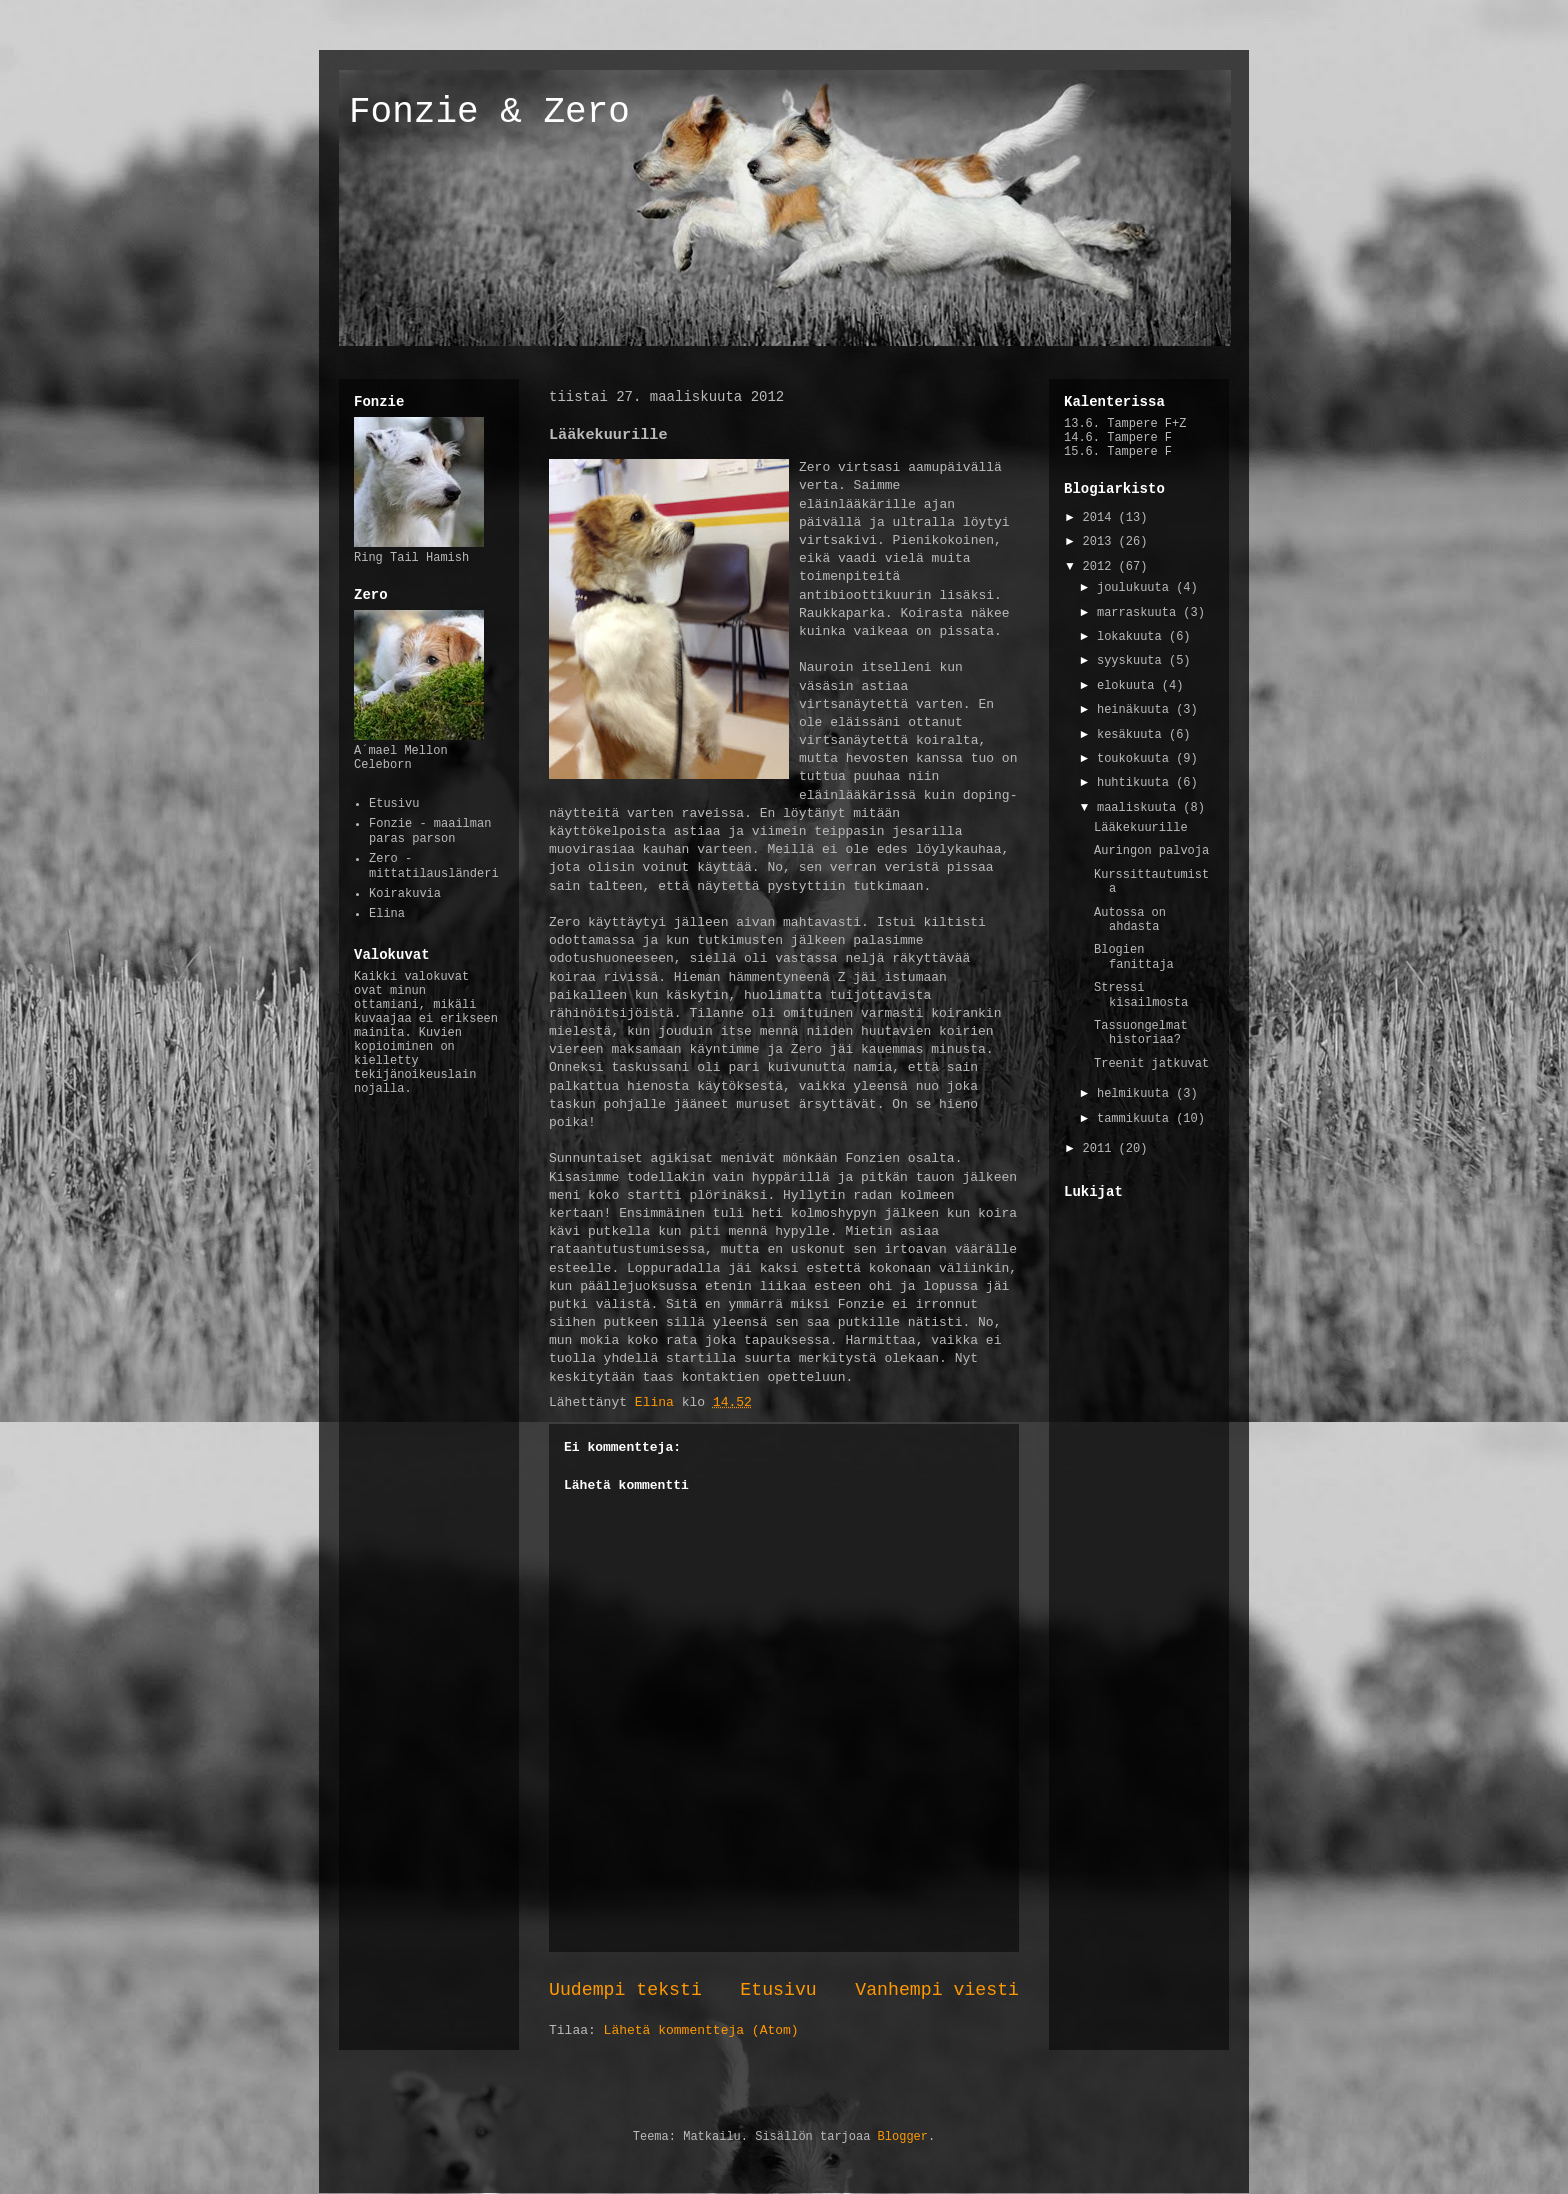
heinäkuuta (1136, 710)
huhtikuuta (1136, 783)
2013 (1101, 542)
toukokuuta (1136, 759)
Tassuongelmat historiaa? (1141, 1033)
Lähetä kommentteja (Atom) (701, 2030)
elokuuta (1129, 686)
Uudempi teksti (625, 1990)
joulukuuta (1136, 588)
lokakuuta (1133, 637)
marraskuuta (1140, 613)
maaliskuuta (1140, 808)
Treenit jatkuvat (1151, 1064)
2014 (1101, 518)
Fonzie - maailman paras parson (430, 831)
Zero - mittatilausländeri (434, 866)
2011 (1101, 1149)
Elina (387, 914)
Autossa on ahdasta (1130, 920)
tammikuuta (1136, 1119)
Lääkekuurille (1141, 828)
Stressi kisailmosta (1141, 995)
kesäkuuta (1133, 735)
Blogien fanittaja (1134, 957)
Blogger (903, 2137)
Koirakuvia (405, 894)
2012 (1101, 567)
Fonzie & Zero (489, 112)
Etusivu (778, 1990)
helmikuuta (1136, 1094)
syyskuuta (1133, 661)
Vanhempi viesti (937, 1990)
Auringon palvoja (1151, 851)
